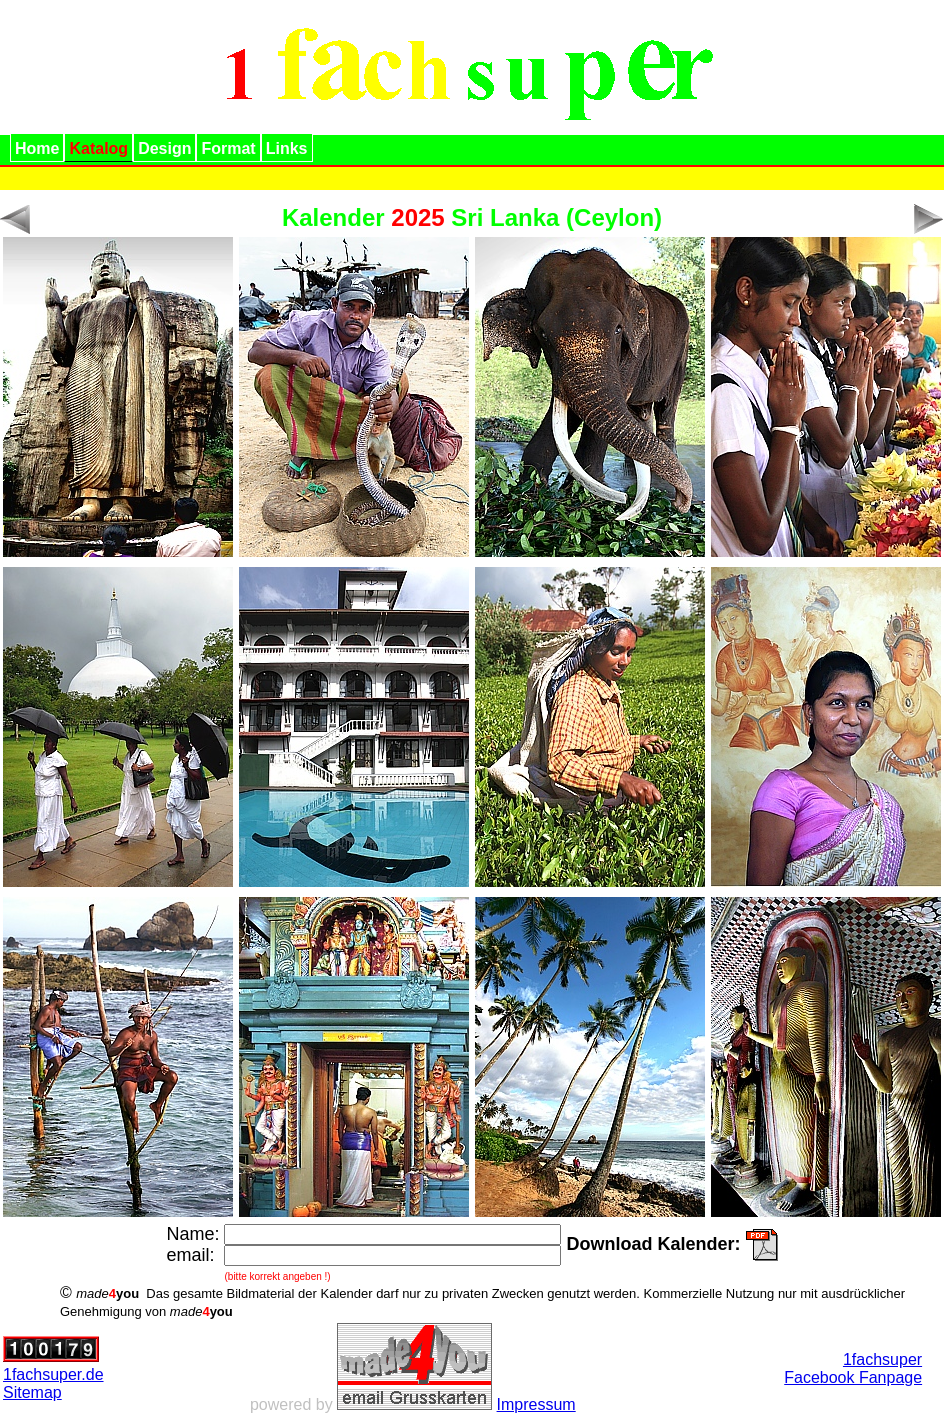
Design (164, 148)
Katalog (98, 148)
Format (228, 148)
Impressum (536, 1404)
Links (287, 148)
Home (37, 148)
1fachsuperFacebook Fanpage (853, 1368)
